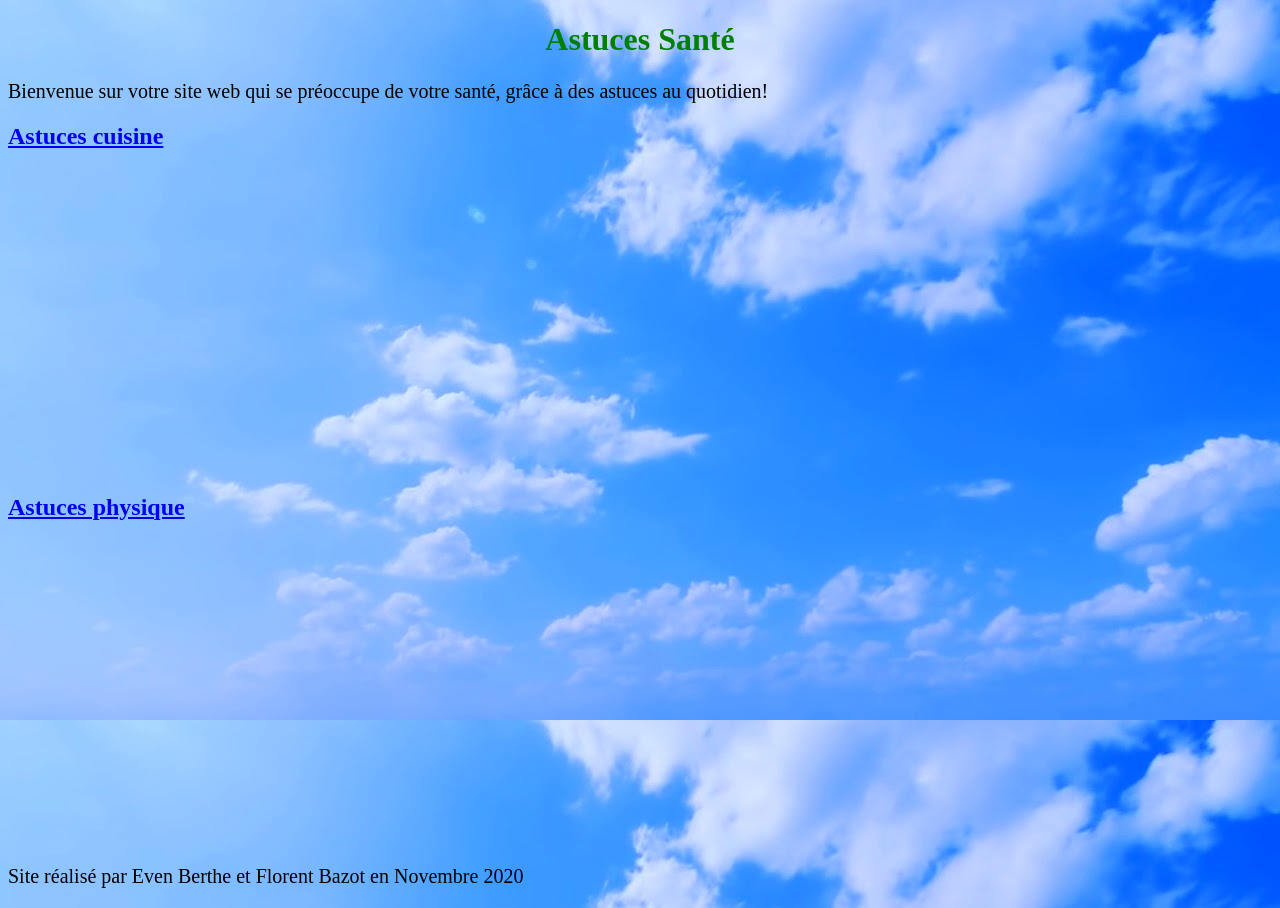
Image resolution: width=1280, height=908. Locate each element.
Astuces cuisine (85, 136)
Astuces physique (96, 507)
